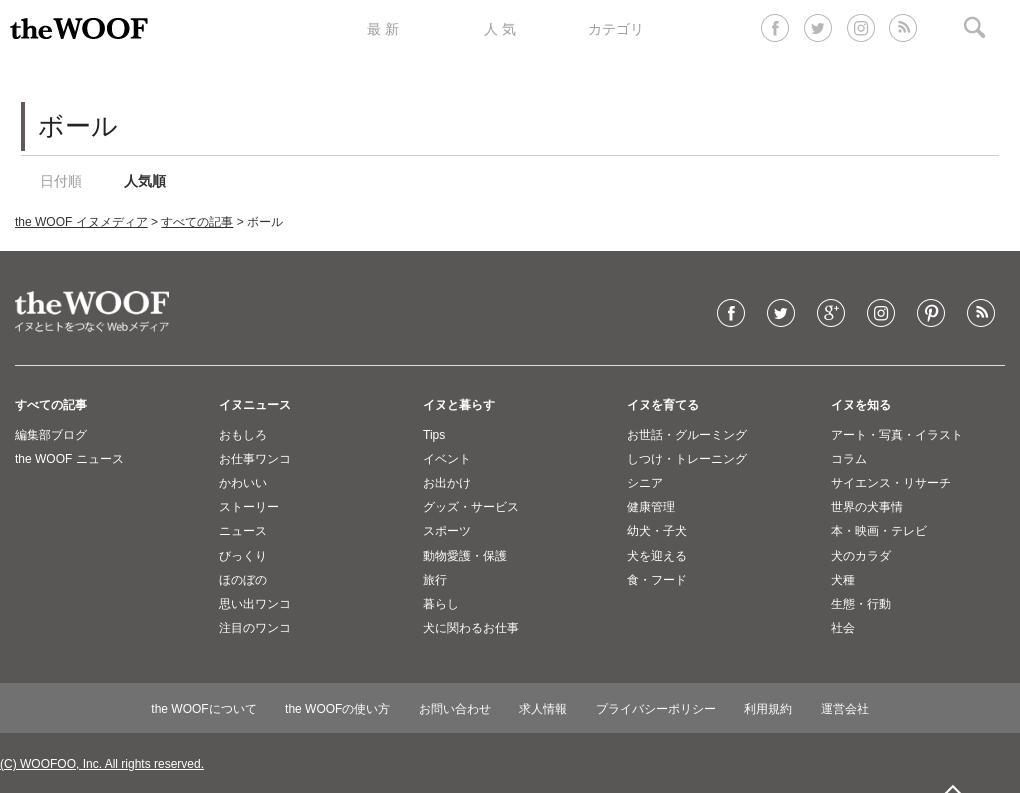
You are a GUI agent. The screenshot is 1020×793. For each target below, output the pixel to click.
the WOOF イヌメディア (81, 222)
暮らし (441, 604)
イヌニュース (255, 405)
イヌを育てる (663, 405)
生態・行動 (861, 604)
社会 (843, 628)
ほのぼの (243, 580)
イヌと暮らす (459, 405)
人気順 (145, 181)
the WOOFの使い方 (337, 709)
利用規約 (768, 709)
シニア (645, 483)
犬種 (843, 580)
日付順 (61, 181)
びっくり (243, 556)
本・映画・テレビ (879, 531)
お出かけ (447, 483)
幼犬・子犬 (657, 531)
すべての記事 (197, 222)
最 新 (383, 29)
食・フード (657, 580)
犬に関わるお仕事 (471, 628)
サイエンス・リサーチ (891, 483)
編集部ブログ (51, 435)
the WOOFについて (203, 709)
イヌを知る (861, 405)
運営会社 (845, 709)
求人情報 (543, 709)
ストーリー (249, 507)
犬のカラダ (861, 556)
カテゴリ (616, 29)
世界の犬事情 (867, 507)
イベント (447, 459)
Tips (434, 435)
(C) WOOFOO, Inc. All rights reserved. (102, 764)
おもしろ (243, 435)
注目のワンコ (255, 628)
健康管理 (651, 507)
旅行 (435, 580)
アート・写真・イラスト (897, 435)
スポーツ (447, 531)
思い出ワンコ (255, 604)
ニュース (243, 531)
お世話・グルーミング (687, 435)
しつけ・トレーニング (687, 459)
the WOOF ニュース (69, 459)
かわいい (243, 483)
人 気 (500, 29)
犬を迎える (657, 556)
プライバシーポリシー (656, 709)
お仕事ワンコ (255, 459)
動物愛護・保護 (465, 556)
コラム (849, 459)
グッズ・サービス (471, 507)
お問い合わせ (455, 709)
